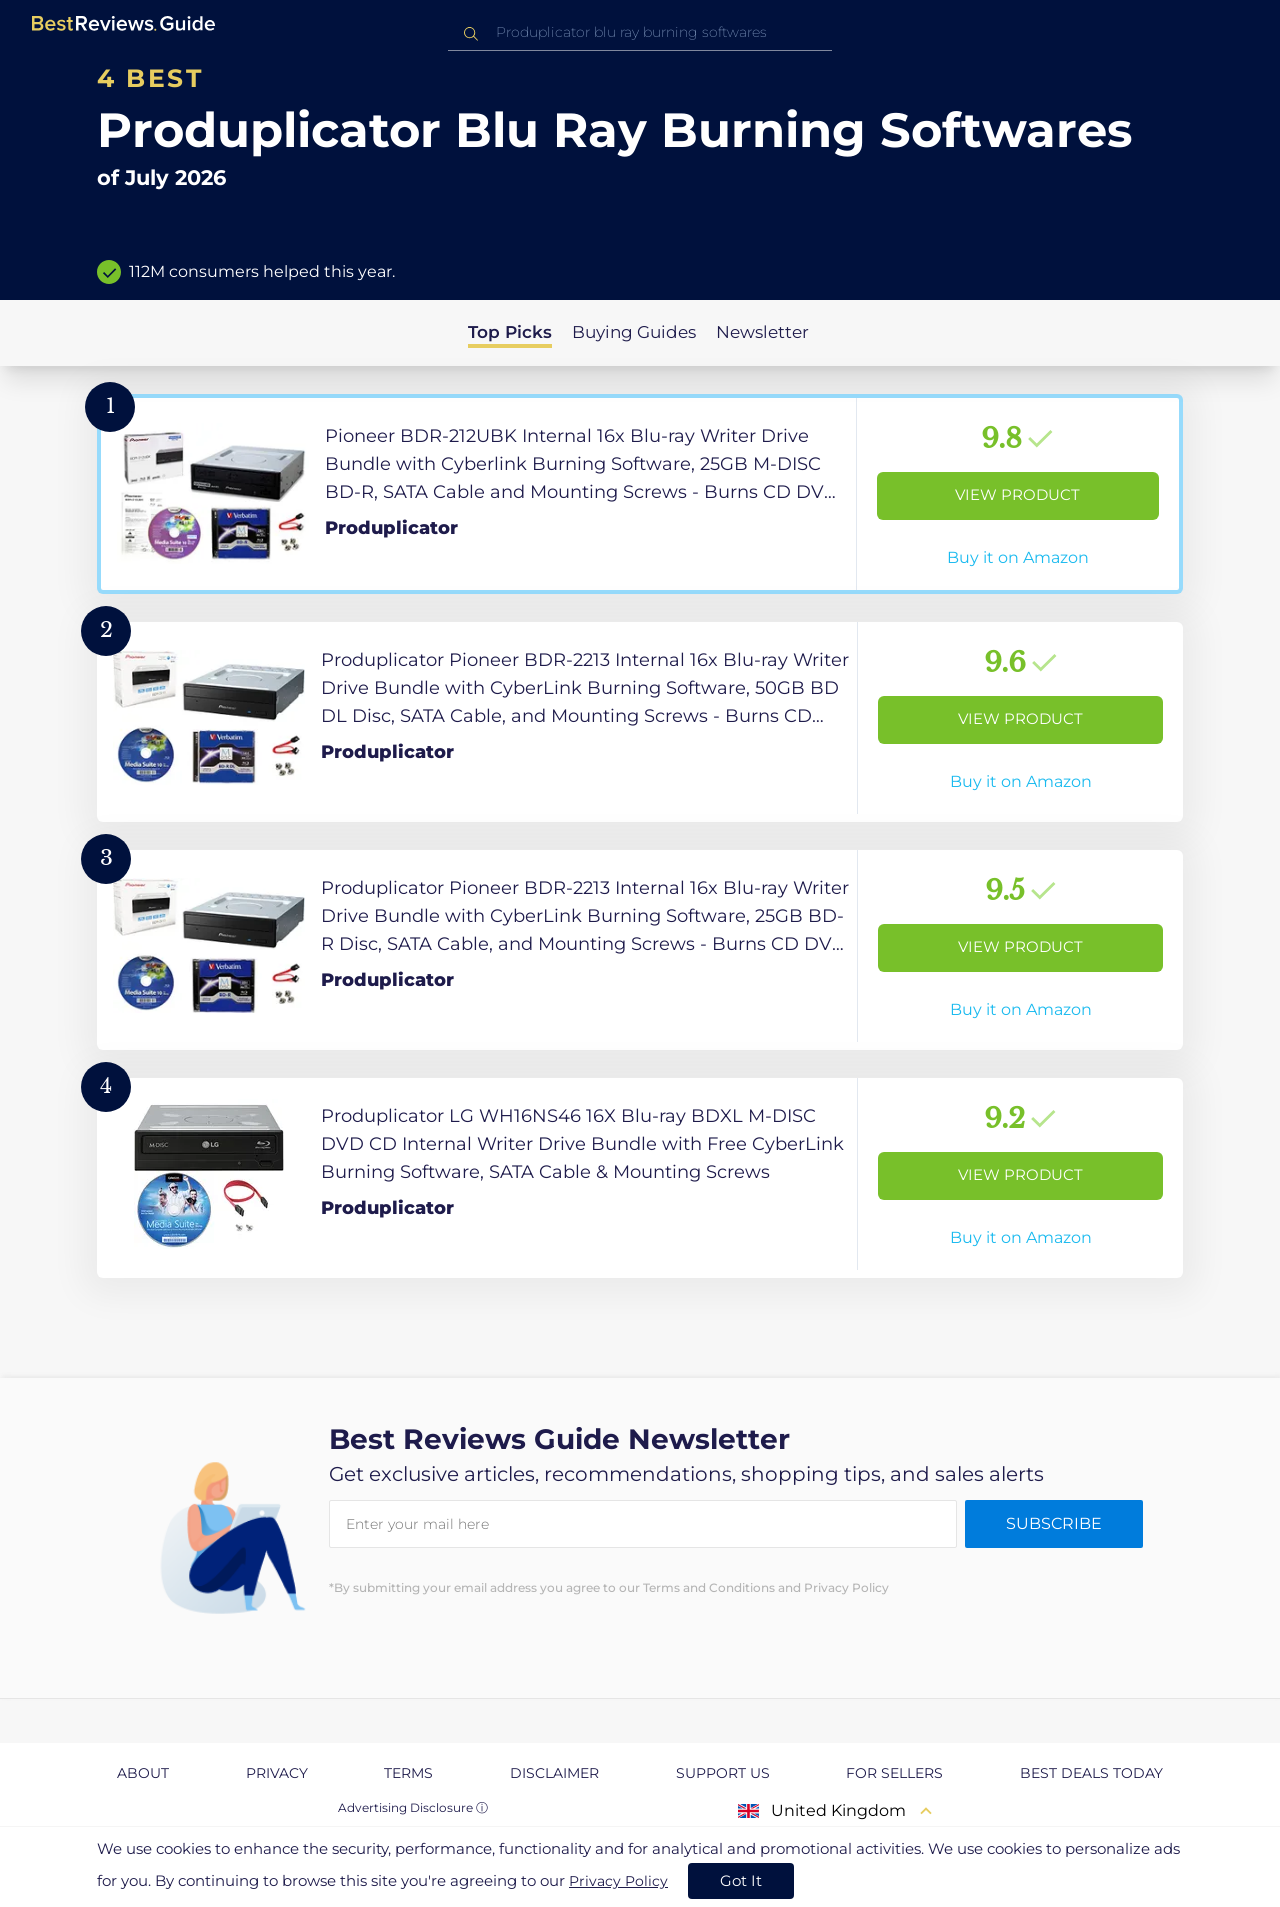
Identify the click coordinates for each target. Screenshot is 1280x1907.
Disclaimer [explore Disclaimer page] (554, 1773)
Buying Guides (634, 332)
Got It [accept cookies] (741, 1880)
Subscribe (1054, 1523)
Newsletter (762, 332)
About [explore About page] (143, 1773)
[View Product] (640, 494)
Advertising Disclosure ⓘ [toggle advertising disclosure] (413, 1807)
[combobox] (640, 32)
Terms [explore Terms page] (408, 1773)
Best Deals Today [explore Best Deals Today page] (1091, 1773)
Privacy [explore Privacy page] (277, 1773)
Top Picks (510, 332)
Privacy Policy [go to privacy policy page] (618, 1881)
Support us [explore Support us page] (723, 1773)
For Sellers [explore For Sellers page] (894, 1773)
